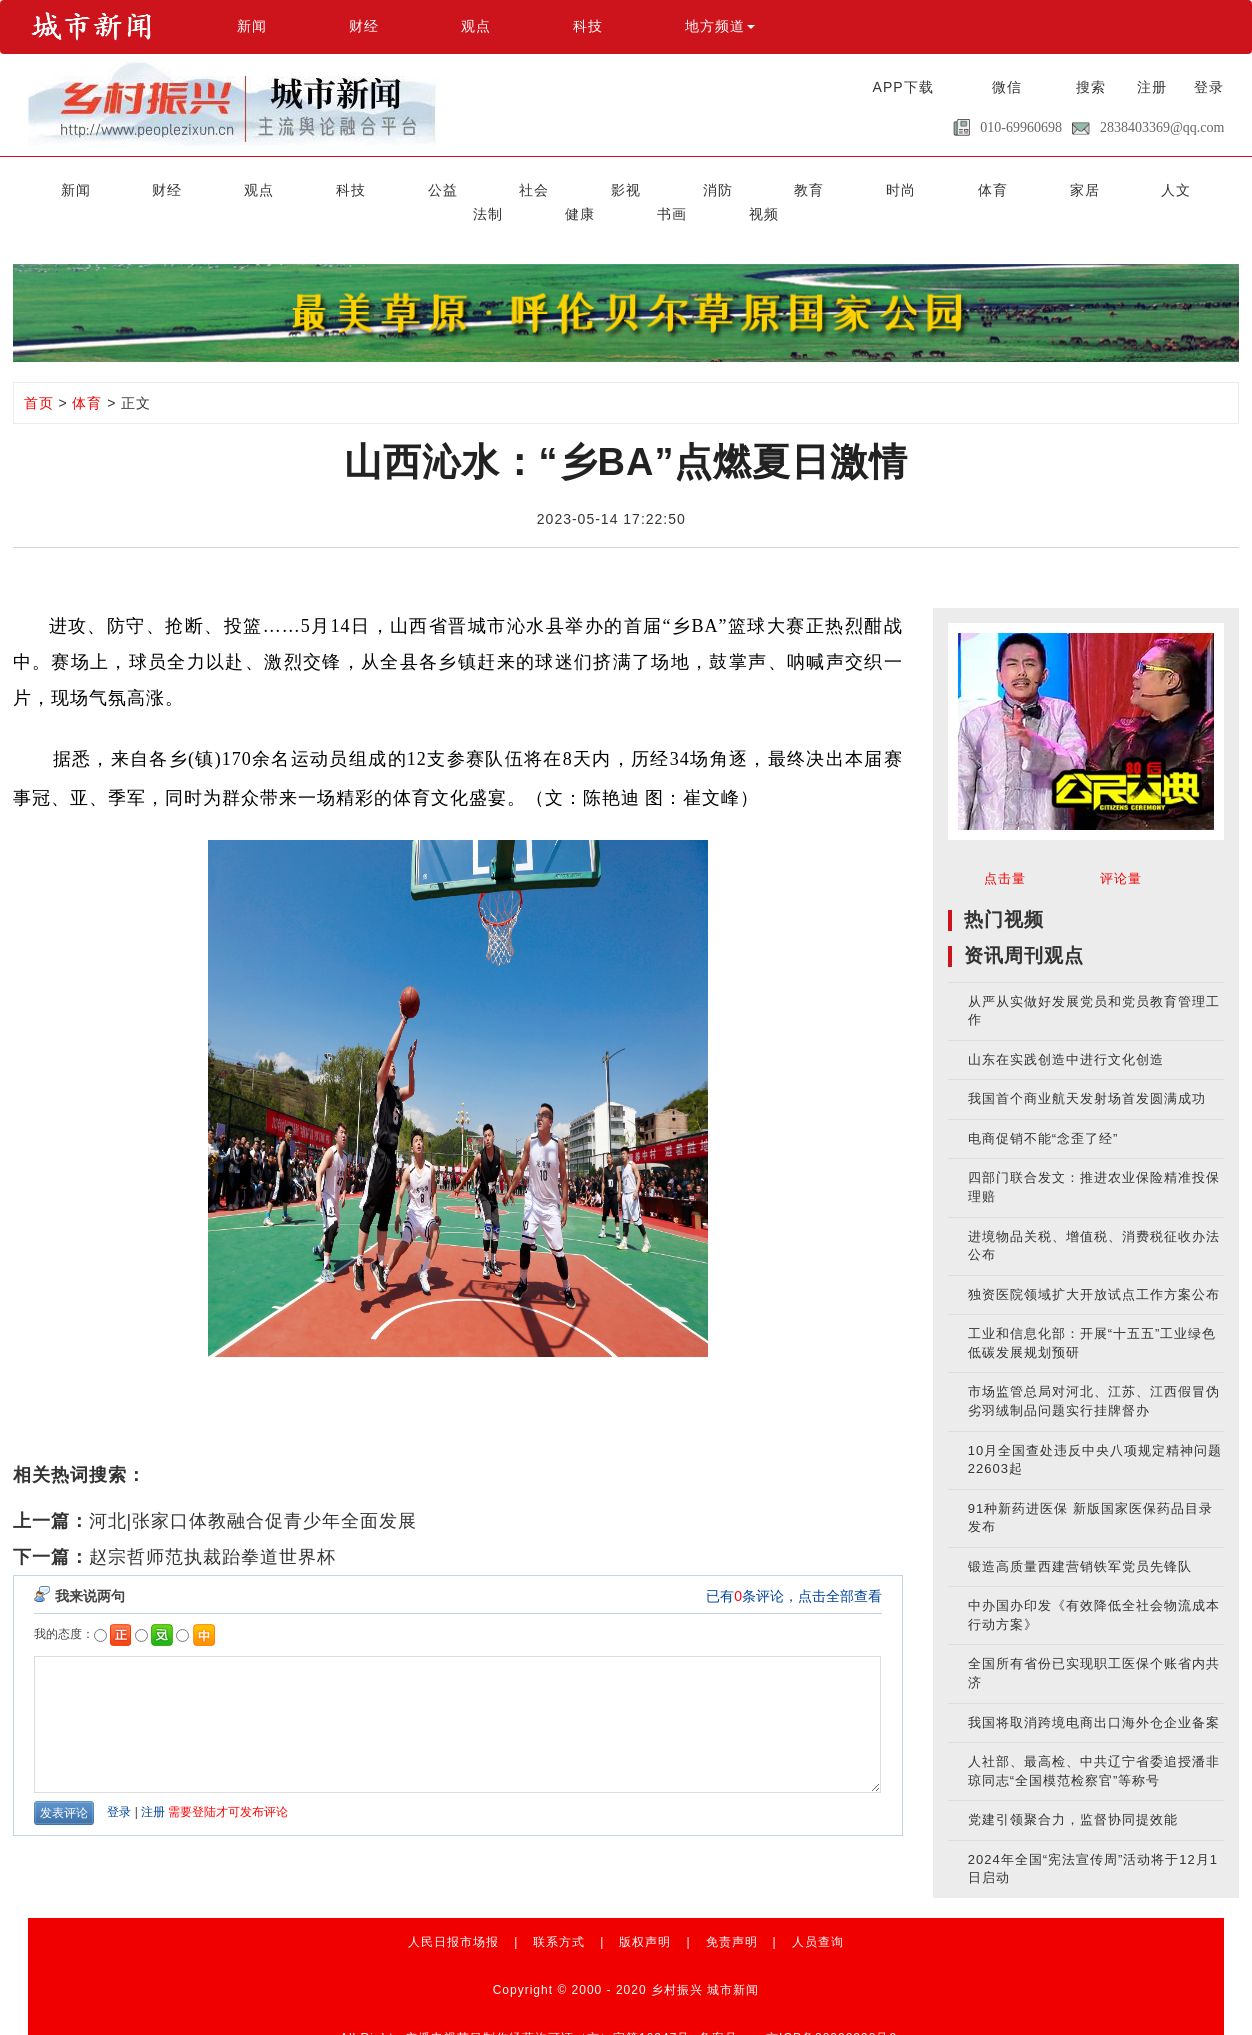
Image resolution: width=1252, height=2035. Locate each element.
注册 (1152, 87)
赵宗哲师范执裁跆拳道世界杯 (212, 1530)
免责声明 (732, 1915)
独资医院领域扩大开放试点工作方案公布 (1094, 1267)
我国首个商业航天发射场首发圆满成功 (1087, 1071)
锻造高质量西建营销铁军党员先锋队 (1080, 1539)
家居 (830, 187)
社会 (422, 187)
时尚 (694, 187)
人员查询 (818, 1915)
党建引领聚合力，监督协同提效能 (1073, 1792)
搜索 (1091, 87)
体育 (762, 187)
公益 (353, 187)
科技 (588, 26)
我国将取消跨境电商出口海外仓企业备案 (1094, 1695)
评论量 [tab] (1121, 851)
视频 (1171, 187)
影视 (490, 187)
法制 (967, 187)
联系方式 (559, 1915)
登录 (1209, 87)
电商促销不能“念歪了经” (1043, 1111)
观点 (476, 26)
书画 (1103, 187)
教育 (626, 187)
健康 (1035, 187)
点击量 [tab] (1005, 851)
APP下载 (903, 87)
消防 (558, 187)
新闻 (252, 26)
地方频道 (720, 26)
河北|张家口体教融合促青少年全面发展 (253, 1494)
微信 (1007, 87)
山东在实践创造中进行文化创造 (1066, 1032)
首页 (39, 376)
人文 (899, 187)
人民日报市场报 (453, 1915)
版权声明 (645, 1915)
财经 (364, 26)
